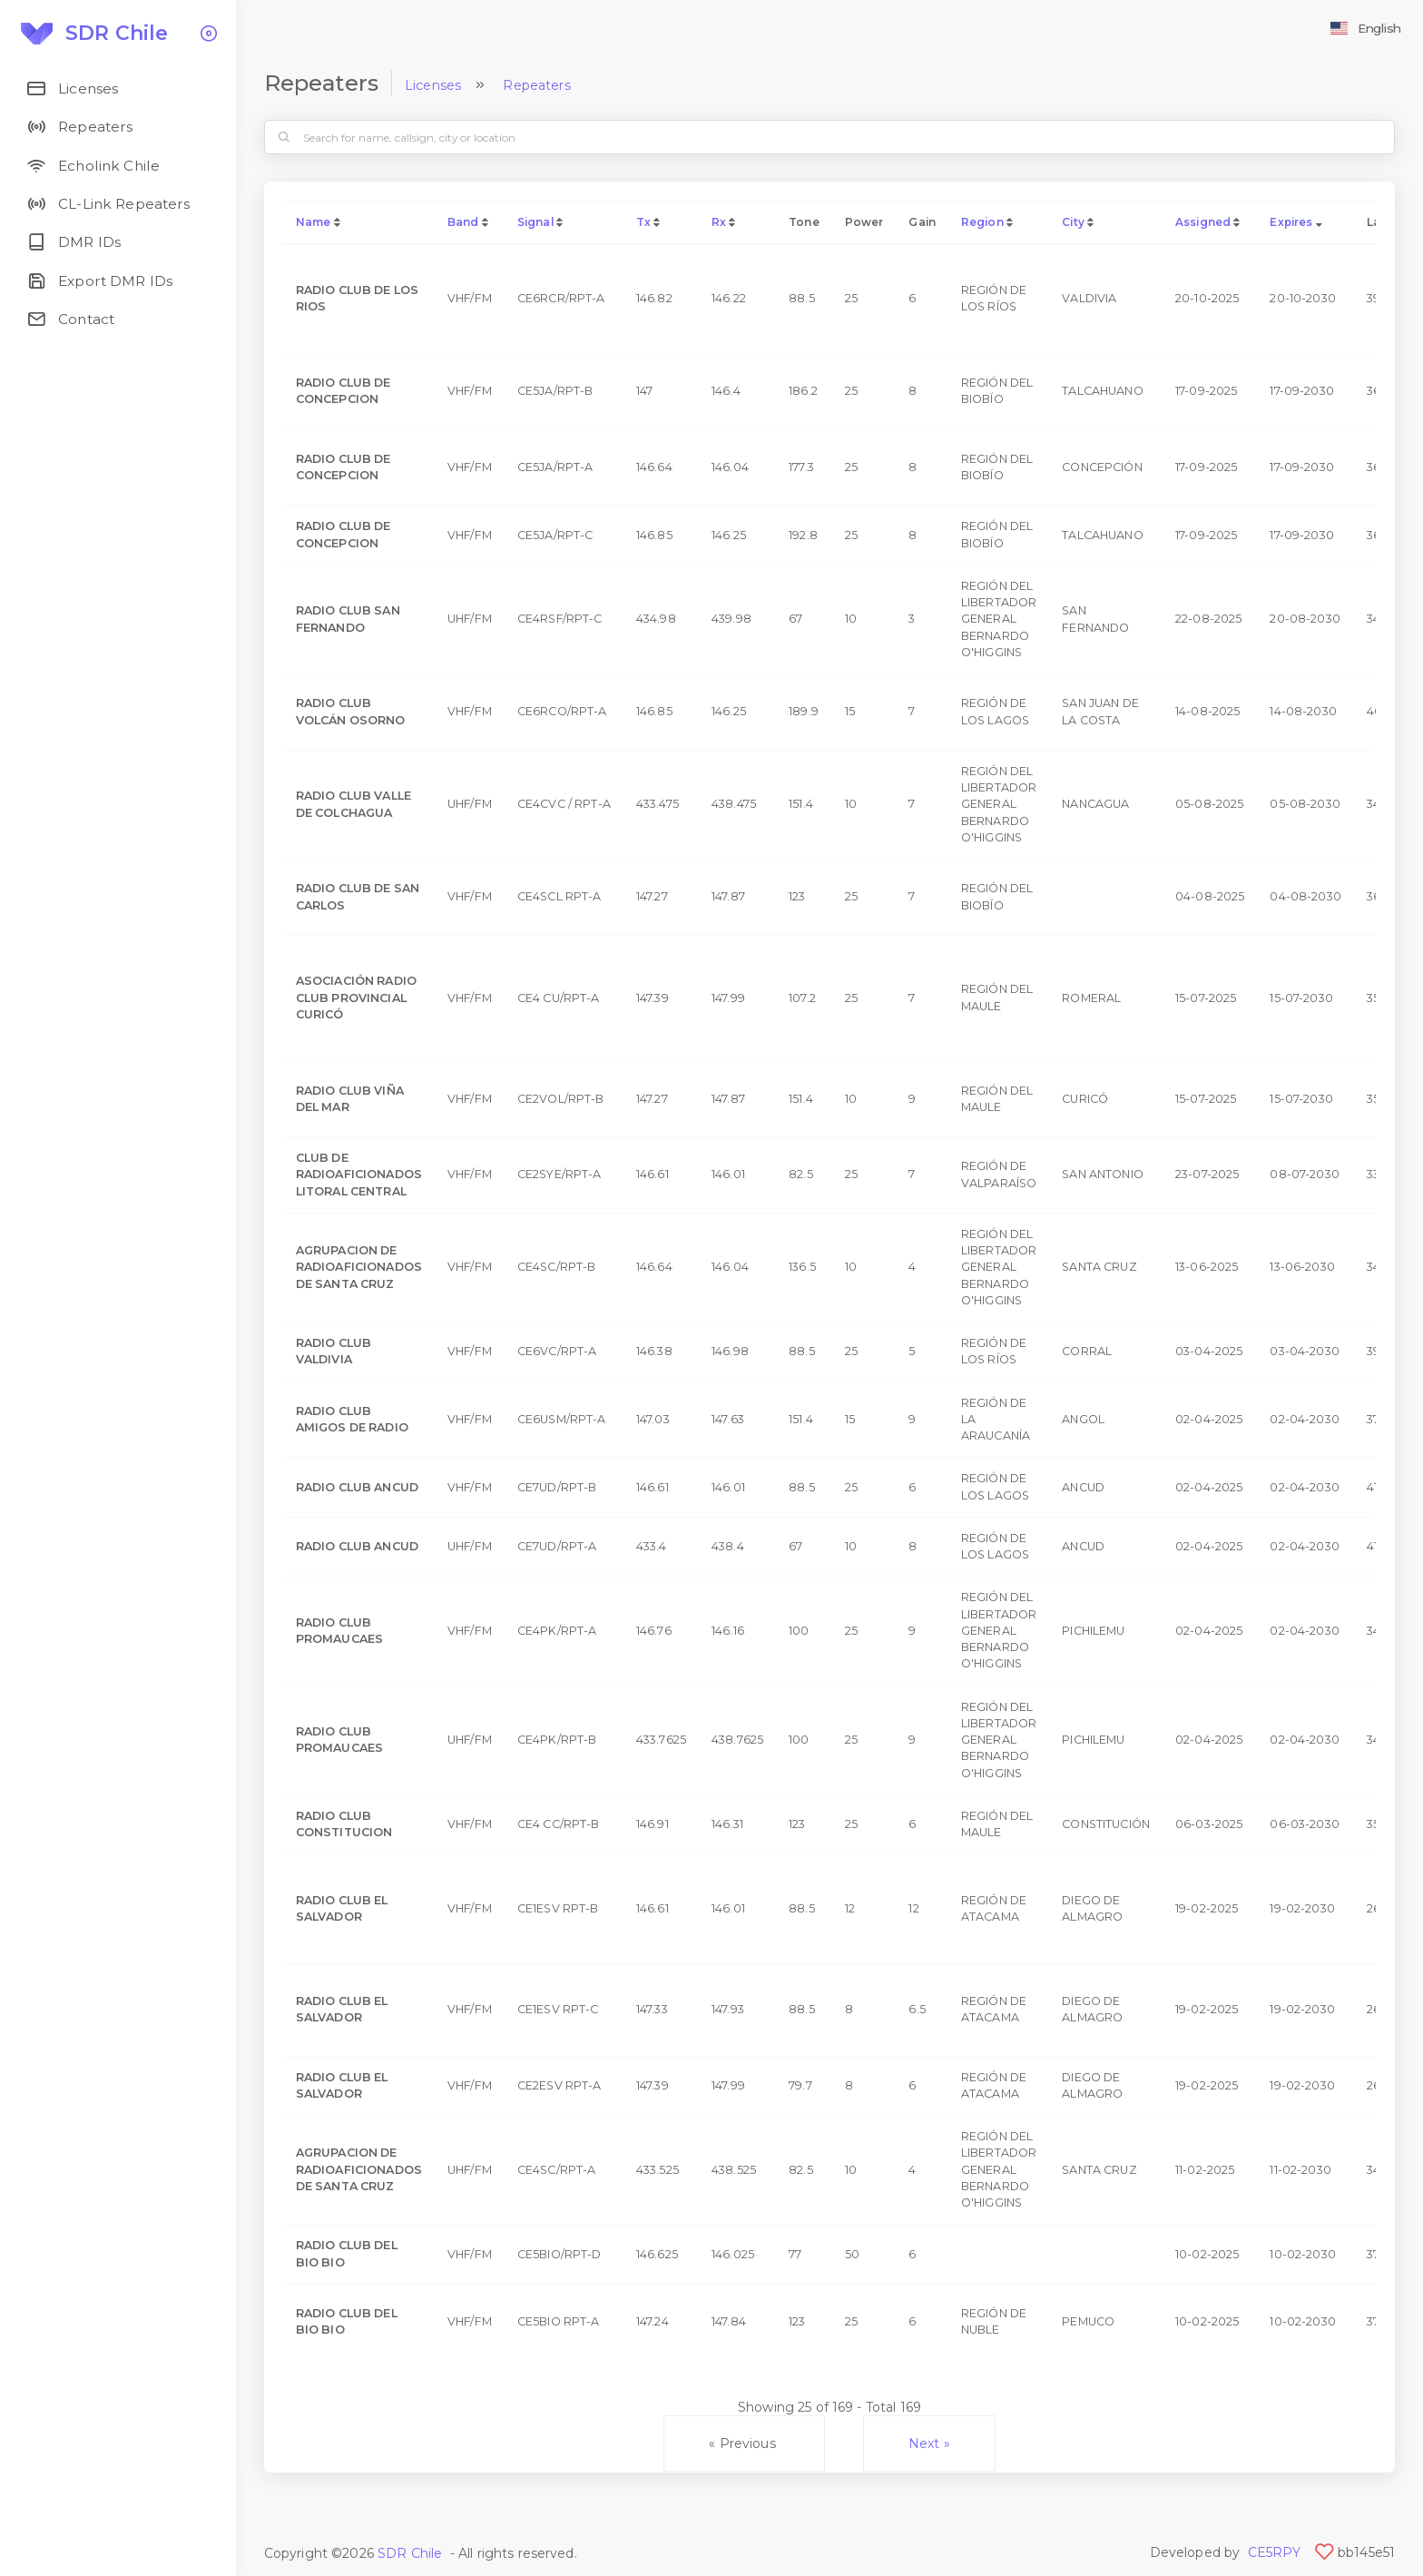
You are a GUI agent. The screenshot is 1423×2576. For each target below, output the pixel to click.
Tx (643, 222)
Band (463, 222)
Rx (719, 222)
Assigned (1203, 222)
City (1073, 222)
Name (313, 222)
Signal (535, 222)
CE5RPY (1274, 2552)
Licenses (433, 85)
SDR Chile (410, 2553)
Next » (929, 2443)
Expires (1291, 222)
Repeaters (536, 85)
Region (982, 222)
